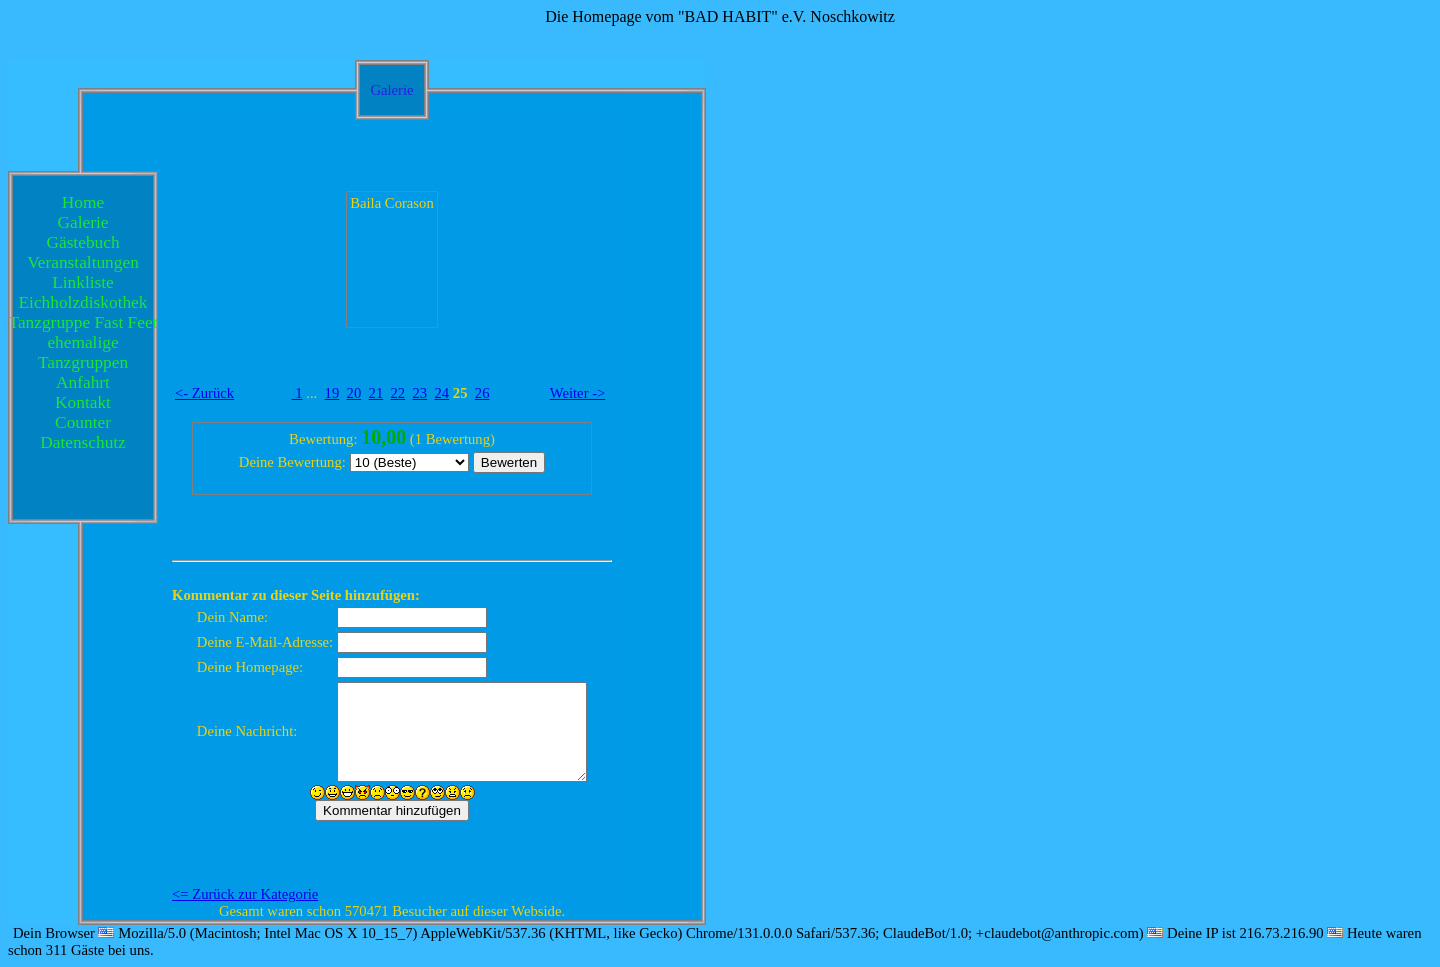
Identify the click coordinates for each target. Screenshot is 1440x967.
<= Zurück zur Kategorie (245, 894)
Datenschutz (83, 442)
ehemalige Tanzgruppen (83, 352)
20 (354, 393)
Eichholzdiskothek (83, 302)
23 (420, 393)
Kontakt (83, 402)
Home (83, 202)
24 (442, 393)
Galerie (83, 222)
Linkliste (83, 282)
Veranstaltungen (83, 262)
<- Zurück (204, 393)
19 (332, 393)
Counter (83, 422)
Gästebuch (82, 242)
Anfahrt (83, 382)
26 (482, 393)
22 (398, 393)
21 (376, 393)
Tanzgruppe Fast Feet (83, 322)
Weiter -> (578, 393)
